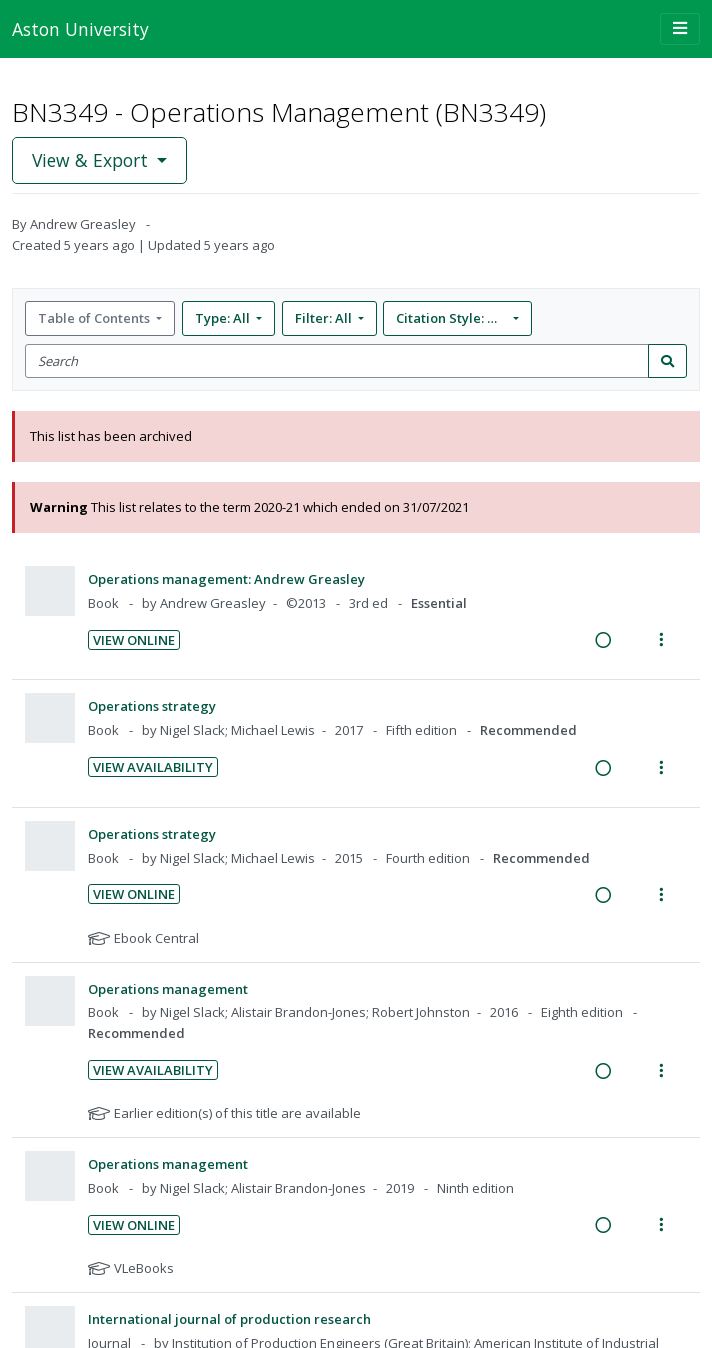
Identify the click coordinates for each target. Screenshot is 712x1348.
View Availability (153, 767)
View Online (134, 640)
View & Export (92, 160)
